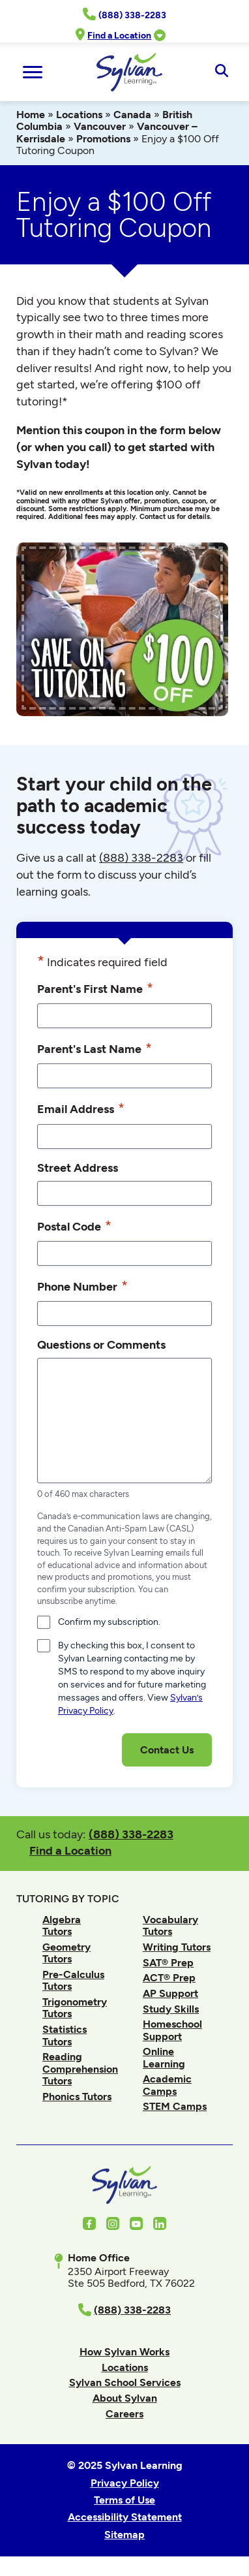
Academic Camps (167, 2085)
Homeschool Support (172, 2030)
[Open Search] (221, 72)
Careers (124, 2414)
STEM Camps (175, 2106)
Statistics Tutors (64, 2035)
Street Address (77, 1167)
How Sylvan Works (124, 2352)
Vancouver (100, 126)
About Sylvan (125, 2398)
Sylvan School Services (125, 2382)
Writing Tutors (177, 1947)
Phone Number (82, 1286)
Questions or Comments (101, 1344)
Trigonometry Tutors (74, 2008)
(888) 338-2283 (131, 1834)
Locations (79, 114)
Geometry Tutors (66, 1953)
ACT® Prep (169, 1977)
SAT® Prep (168, 1962)
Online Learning (164, 2057)
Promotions (103, 139)
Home (30, 114)
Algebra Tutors (61, 1925)
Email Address (80, 1108)
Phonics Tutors (76, 2096)
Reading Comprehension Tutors (80, 2068)
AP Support (170, 1993)
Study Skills (171, 2009)
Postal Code (74, 1226)
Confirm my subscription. (109, 1621)
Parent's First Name (95, 988)
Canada (132, 114)
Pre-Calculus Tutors (73, 1980)
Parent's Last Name (94, 1048)
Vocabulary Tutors (170, 1925)
